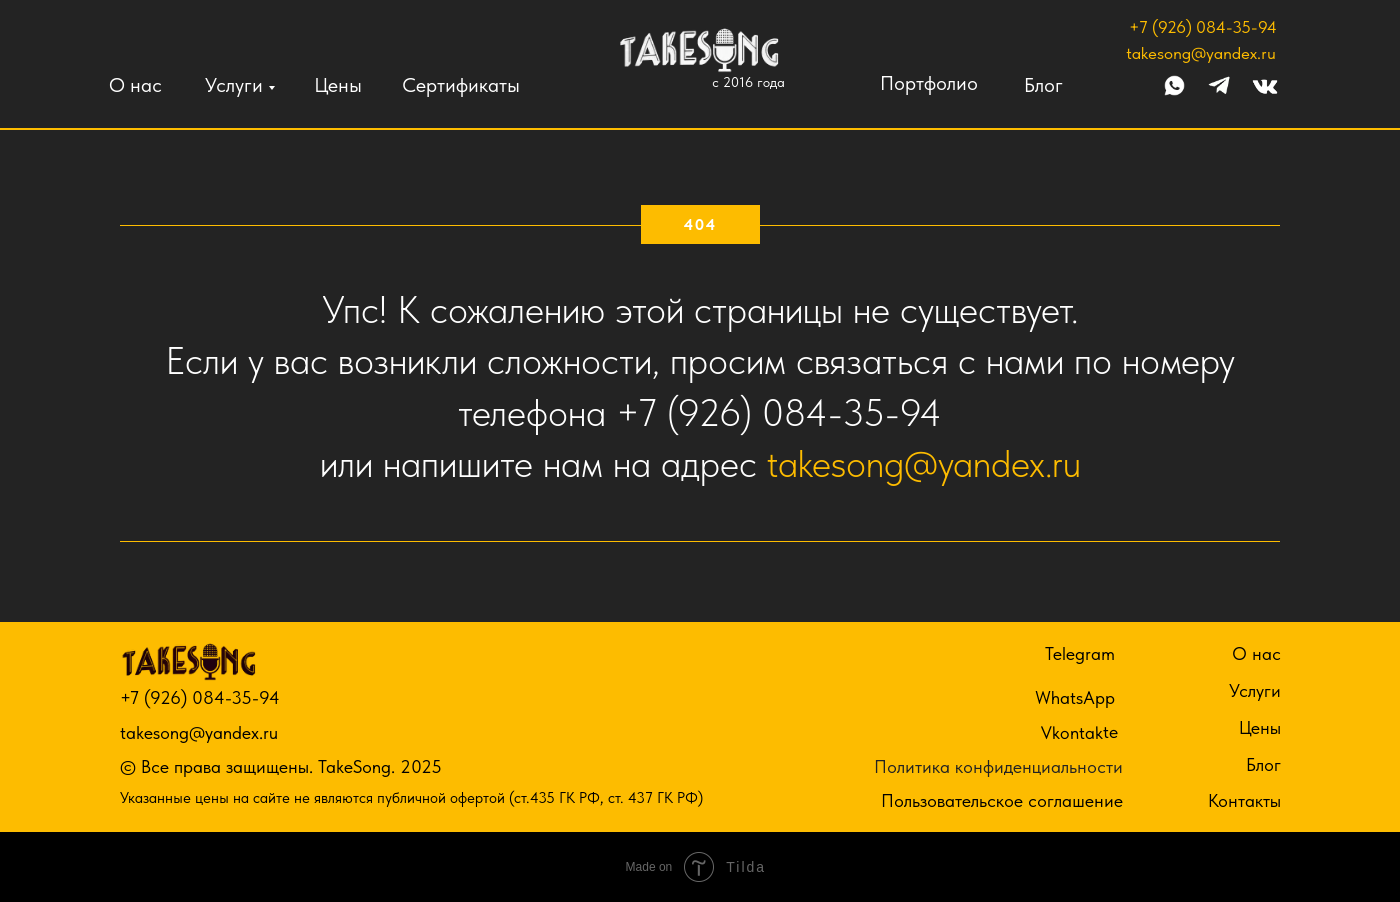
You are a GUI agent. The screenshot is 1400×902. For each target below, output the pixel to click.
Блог (1043, 85)
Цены (338, 85)
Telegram (1080, 653)
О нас (135, 85)
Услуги (234, 85)
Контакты (1244, 800)
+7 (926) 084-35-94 (1203, 27)
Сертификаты (461, 85)
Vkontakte (1079, 732)
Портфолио (929, 83)
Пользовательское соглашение (1002, 800)
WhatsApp (1075, 697)
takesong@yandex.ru (1201, 53)
